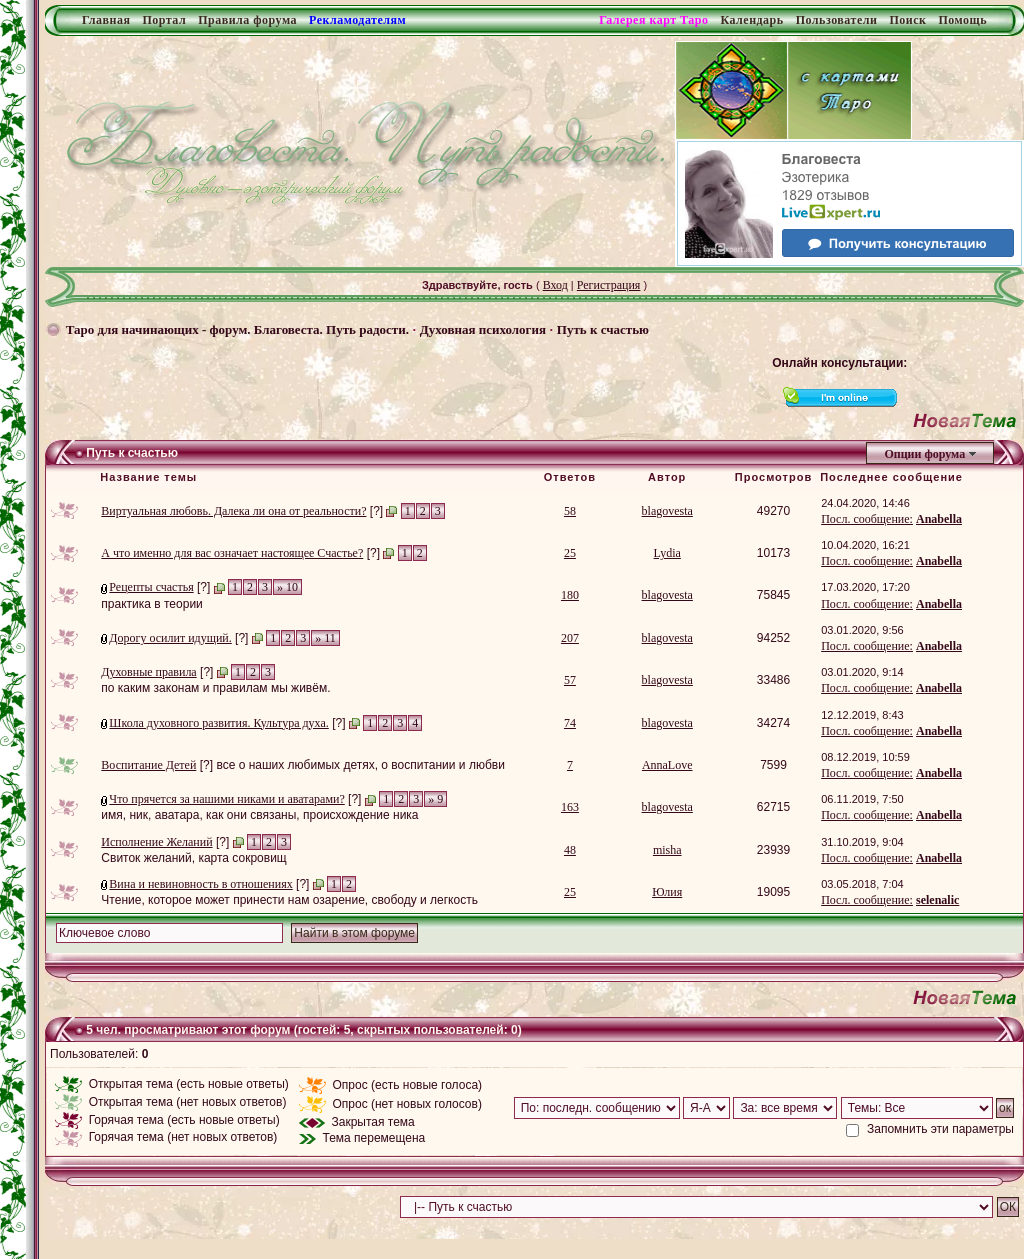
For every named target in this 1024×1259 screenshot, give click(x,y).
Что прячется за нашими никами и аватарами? (226, 799)
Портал (164, 20)
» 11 (325, 638)
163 (570, 807)
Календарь (751, 20)
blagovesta (667, 511)
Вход (555, 285)
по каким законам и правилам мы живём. (215, 688)
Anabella (939, 519)
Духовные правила (148, 672)
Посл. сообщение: (867, 519)
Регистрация (609, 285)
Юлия (667, 892)
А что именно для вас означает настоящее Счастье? (232, 553)
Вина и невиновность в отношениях (200, 884)
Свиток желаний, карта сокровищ (193, 858)
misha (667, 850)
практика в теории (151, 604)
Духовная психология (483, 329)
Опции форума (924, 454)
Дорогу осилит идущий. (170, 638)
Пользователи (837, 20)
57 (570, 680)
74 (570, 723)
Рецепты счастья (151, 587)
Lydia (667, 553)
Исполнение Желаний (156, 842)
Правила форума (247, 20)
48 (570, 850)
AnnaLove (667, 765)
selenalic (937, 900)
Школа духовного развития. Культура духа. (218, 723)
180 (570, 595)
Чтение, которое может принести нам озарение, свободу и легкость (289, 900)
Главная (106, 20)
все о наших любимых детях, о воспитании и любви (360, 765)
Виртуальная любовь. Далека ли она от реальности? (233, 511)
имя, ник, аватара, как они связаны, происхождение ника (259, 815)
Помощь (962, 20)
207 (570, 638)
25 (570, 553)
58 (570, 511)
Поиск (907, 20)
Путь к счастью (603, 329)
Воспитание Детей (148, 765)
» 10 (287, 587)
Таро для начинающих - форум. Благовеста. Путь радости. (237, 329)
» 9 (435, 799)
